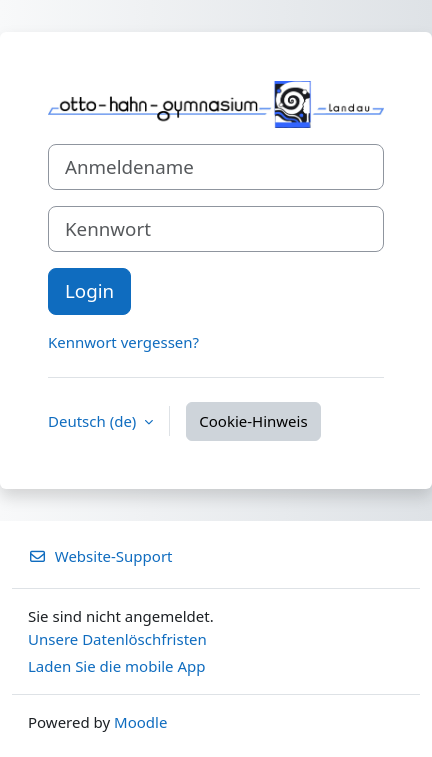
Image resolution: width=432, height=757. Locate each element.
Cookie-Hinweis (253, 421)
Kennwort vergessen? (123, 342)
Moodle (140, 722)
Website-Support (100, 556)
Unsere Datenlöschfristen (117, 639)
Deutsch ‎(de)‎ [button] (94, 421)
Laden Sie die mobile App (117, 666)
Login (89, 290)
